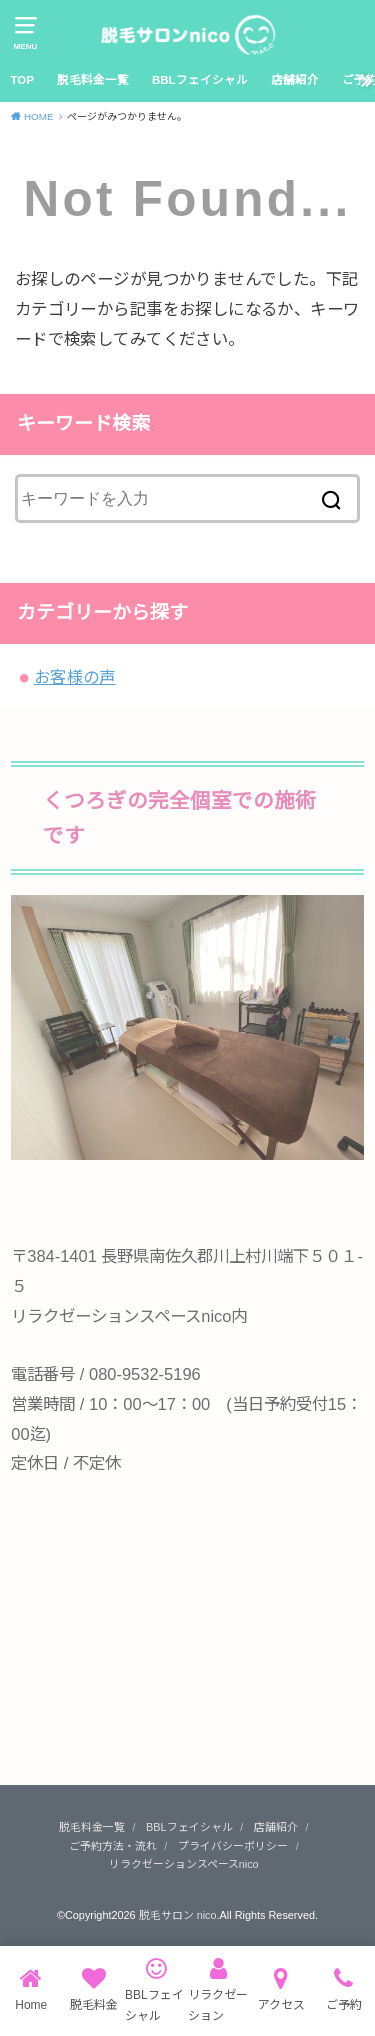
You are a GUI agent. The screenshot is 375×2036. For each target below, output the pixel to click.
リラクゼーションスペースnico (184, 1864)
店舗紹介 (295, 80)
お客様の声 (75, 677)
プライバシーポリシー (233, 1846)
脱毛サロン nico (178, 1915)
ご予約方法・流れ (113, 1846)
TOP (21, 80)
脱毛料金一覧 (93, 80)
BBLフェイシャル (200, 80)
